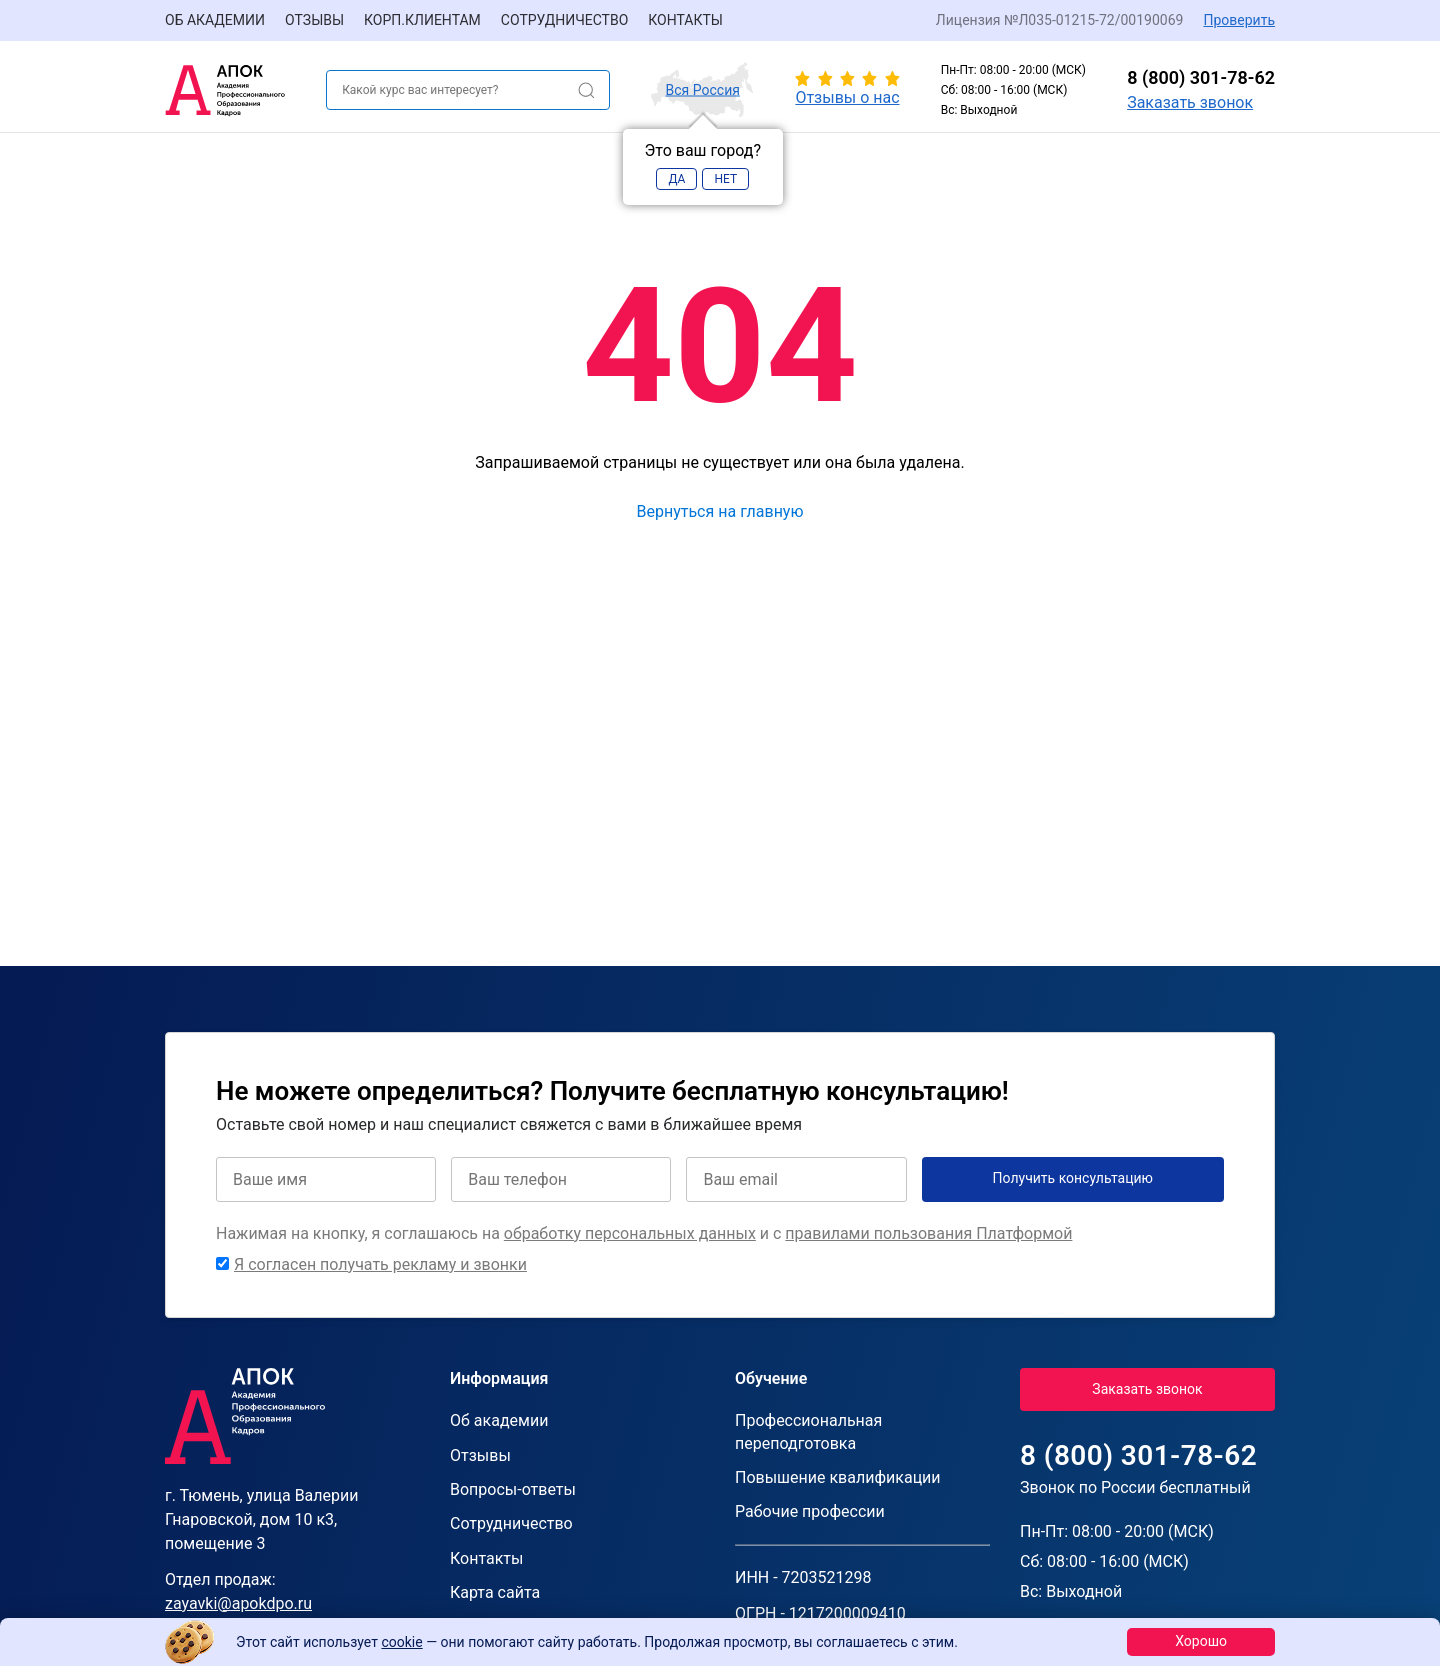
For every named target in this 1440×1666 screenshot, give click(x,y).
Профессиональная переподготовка (808, 1431)
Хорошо (1201, 1641)
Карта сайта (495, 1592)
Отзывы (314, 20)
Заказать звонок (1190, 102)
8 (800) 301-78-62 (1201, 77)
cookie (401, 1642)
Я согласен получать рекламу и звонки (380, 1264)
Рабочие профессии (810, 1511)
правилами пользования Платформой (928, 1233)
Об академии (215, 20)
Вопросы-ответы (513, 1489)
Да (676, 179)
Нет (725, 179)
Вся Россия (703, 90)
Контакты (685, 20)
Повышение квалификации (838, 1477)
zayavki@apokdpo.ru (238, 1603)
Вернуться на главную (719, 511)
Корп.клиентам (422, 20)
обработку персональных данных (630, 1233)
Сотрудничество (564, 20)
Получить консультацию (1073, 1178)
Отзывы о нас (847, 97)
